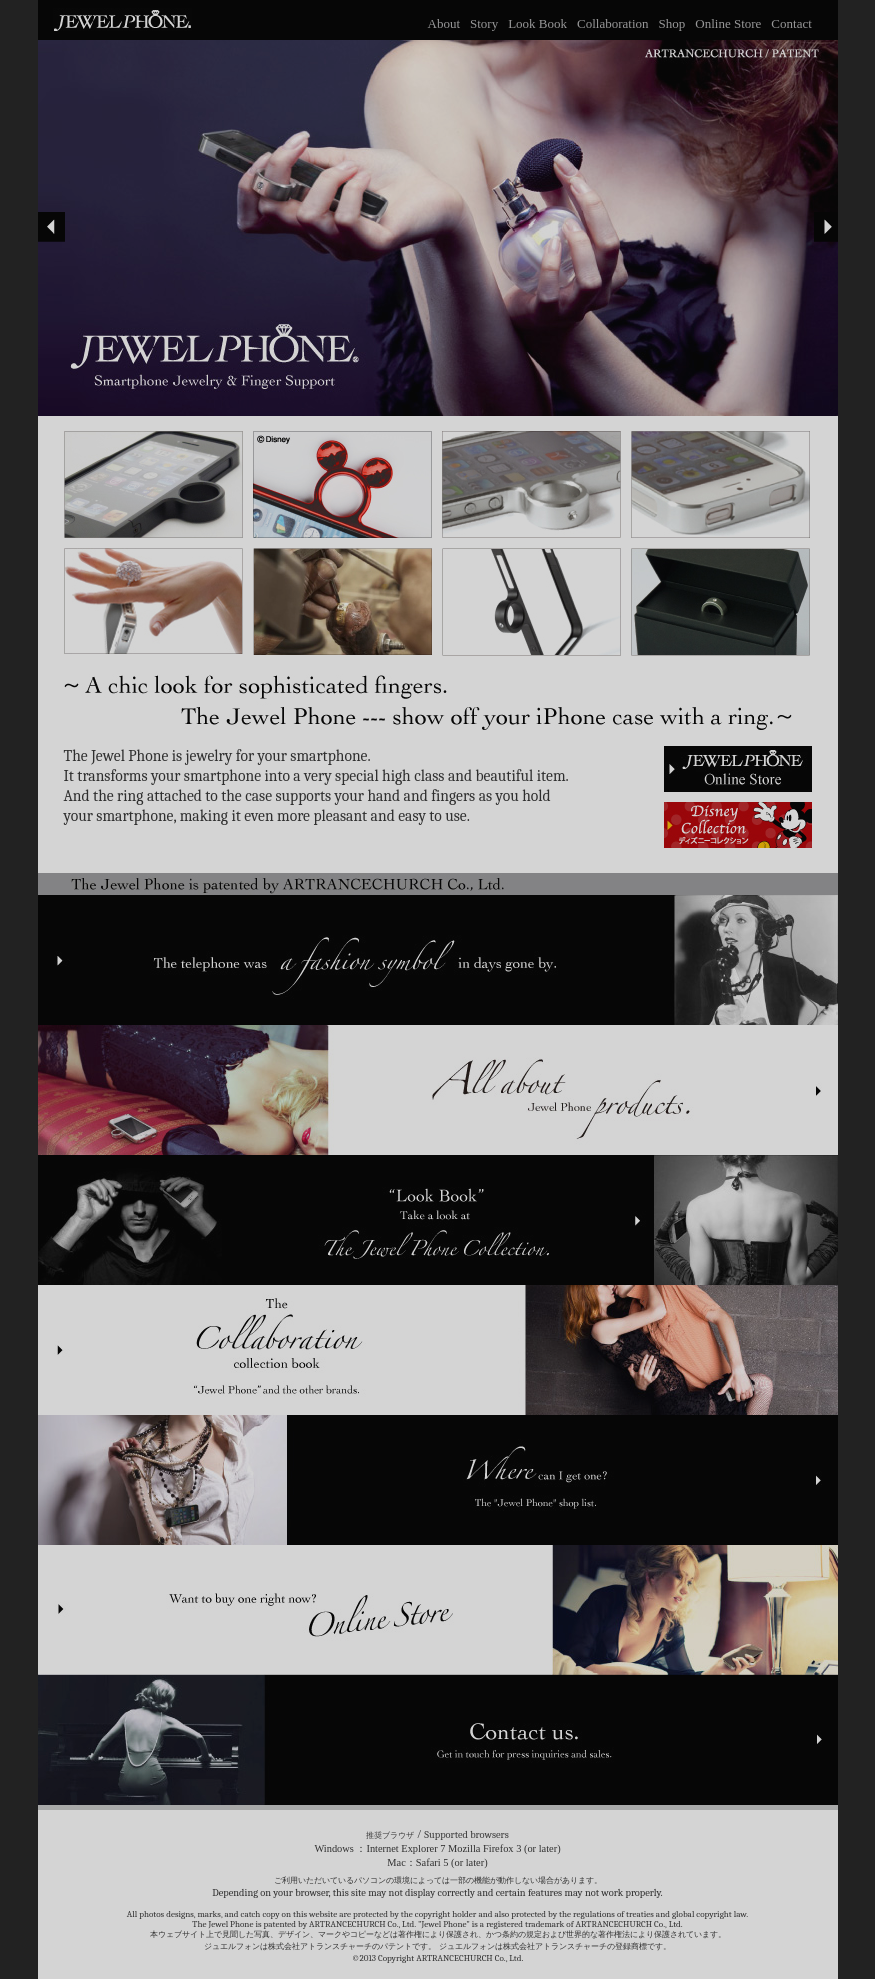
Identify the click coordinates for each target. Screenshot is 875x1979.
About (444, 23)
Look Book (537, 23)
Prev (51, 227)
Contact (791, 23)
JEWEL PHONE (117, 19)
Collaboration (613, 23)
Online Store (728, 23)
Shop (672, 23)
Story (484, 23)
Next (824, 227)
